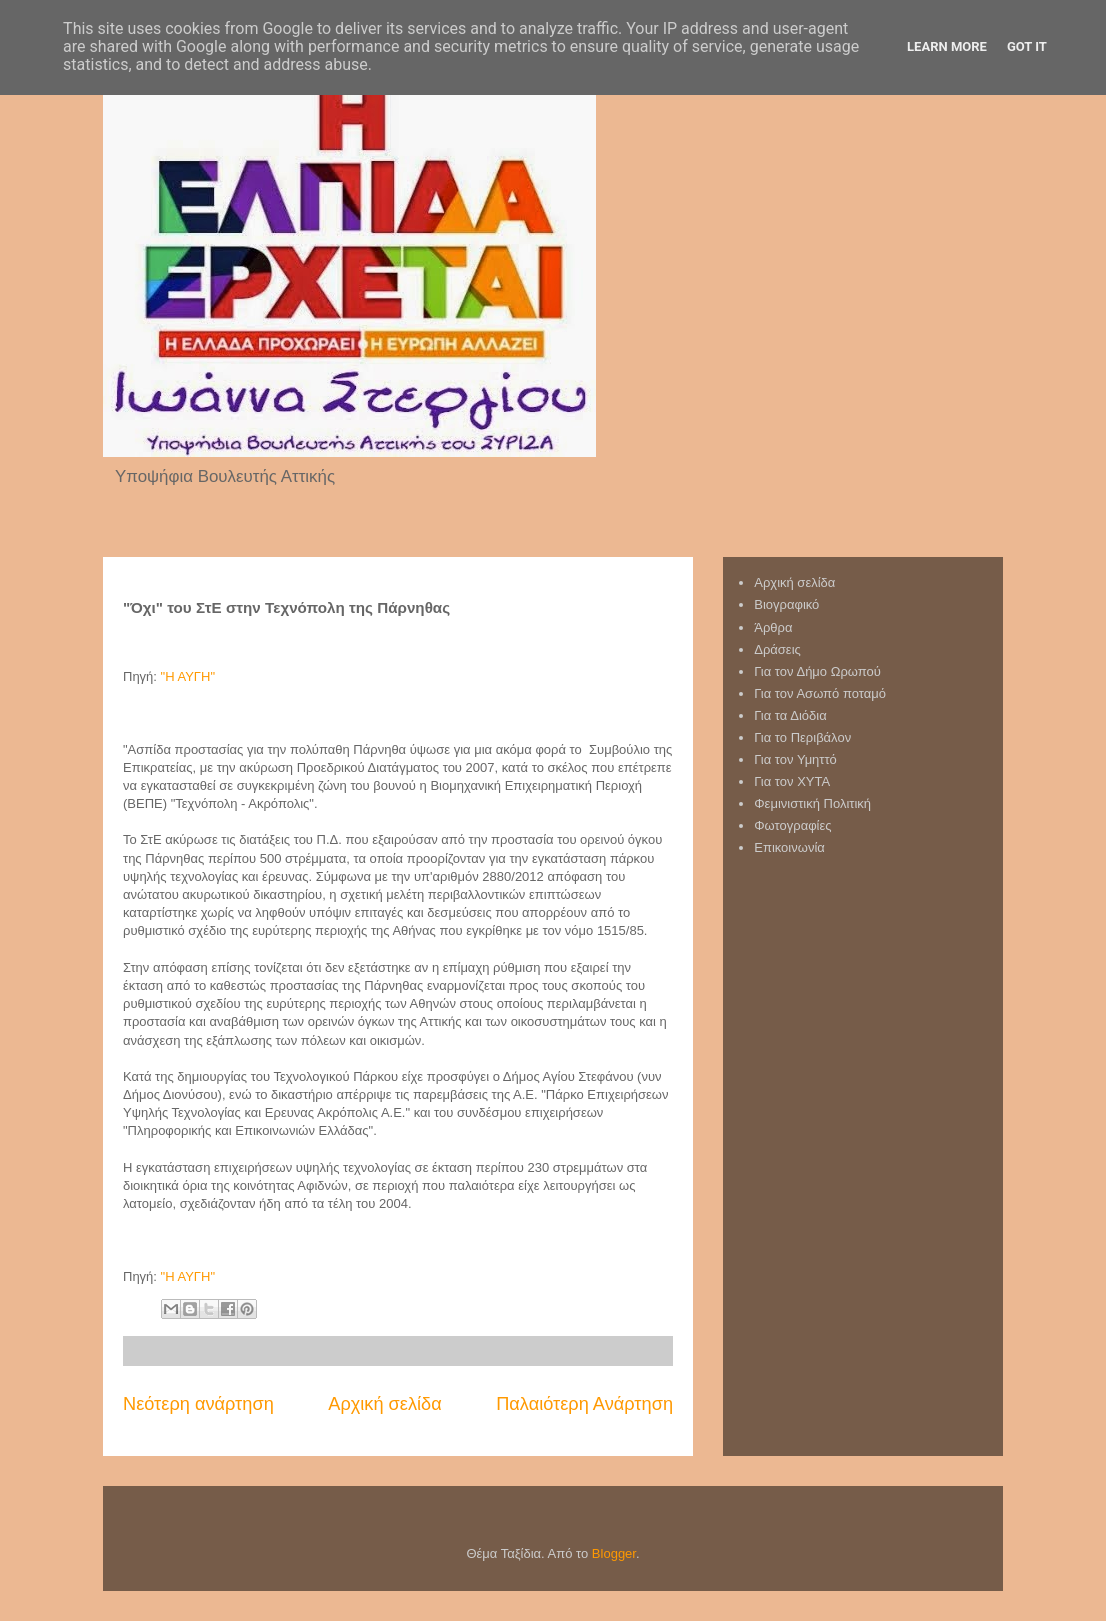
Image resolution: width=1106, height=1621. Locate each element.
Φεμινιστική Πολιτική (812, 803)
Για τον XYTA (792, 781)
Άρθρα (773, 627)
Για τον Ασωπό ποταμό (820, 693)
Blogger (614, 1553)
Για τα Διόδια (790, 715)
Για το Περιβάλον (802, 737)
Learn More (947, 46)
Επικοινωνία (789, 847)
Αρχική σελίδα (384, 1404)
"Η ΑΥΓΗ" (188, 676)
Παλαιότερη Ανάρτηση (584, 1404)
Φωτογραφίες (792, 825)
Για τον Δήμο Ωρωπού (817, 671)
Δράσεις (777, 649)
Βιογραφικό (786, 604)
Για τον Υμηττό (795, 759)
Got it (1027, 46)
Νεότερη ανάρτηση (198, 1404)
